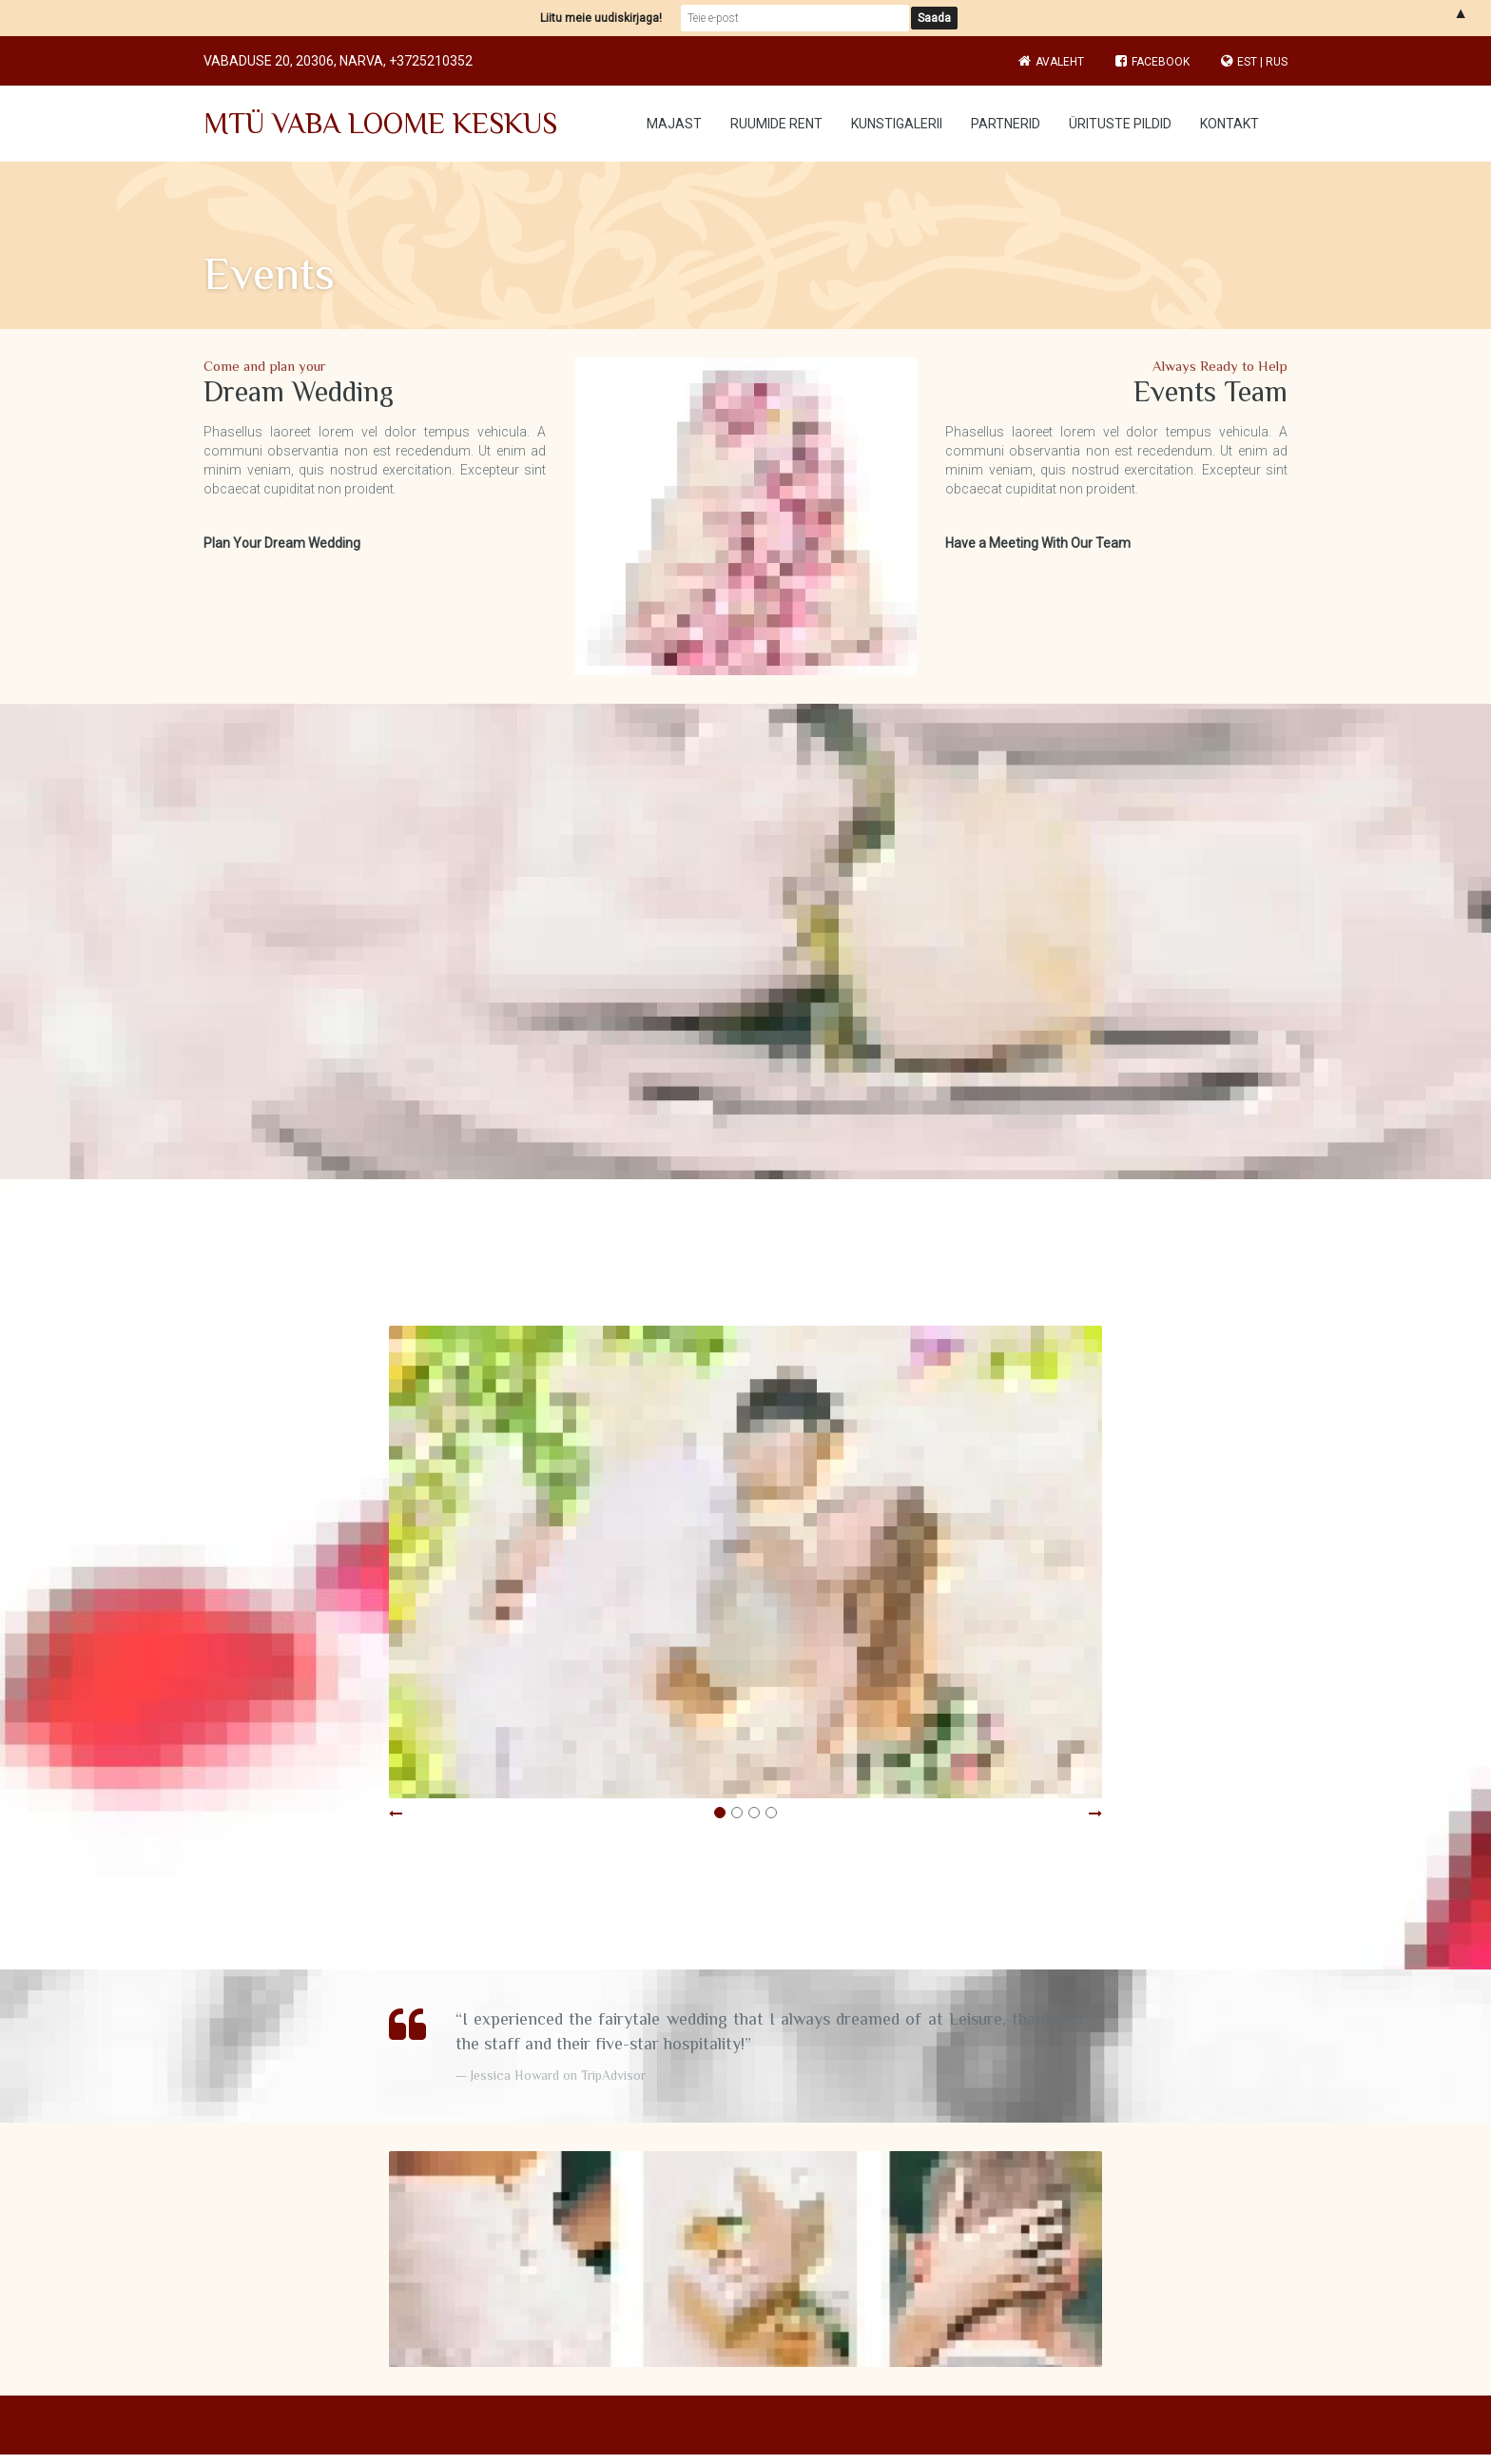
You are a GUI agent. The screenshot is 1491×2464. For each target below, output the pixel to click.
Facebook (1152, 61)
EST (1247, 61)
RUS (1277, 61)
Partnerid (1005, 123)
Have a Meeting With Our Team (1038, 543)
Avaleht (1060, 61)
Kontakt (1229, 123)
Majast (674, 123)
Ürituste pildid (1120, 123)
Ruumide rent (776, 123)
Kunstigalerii (896, 123)
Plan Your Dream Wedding (281, 543)
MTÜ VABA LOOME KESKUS (380, 123)
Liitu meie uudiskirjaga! (601, 18)
